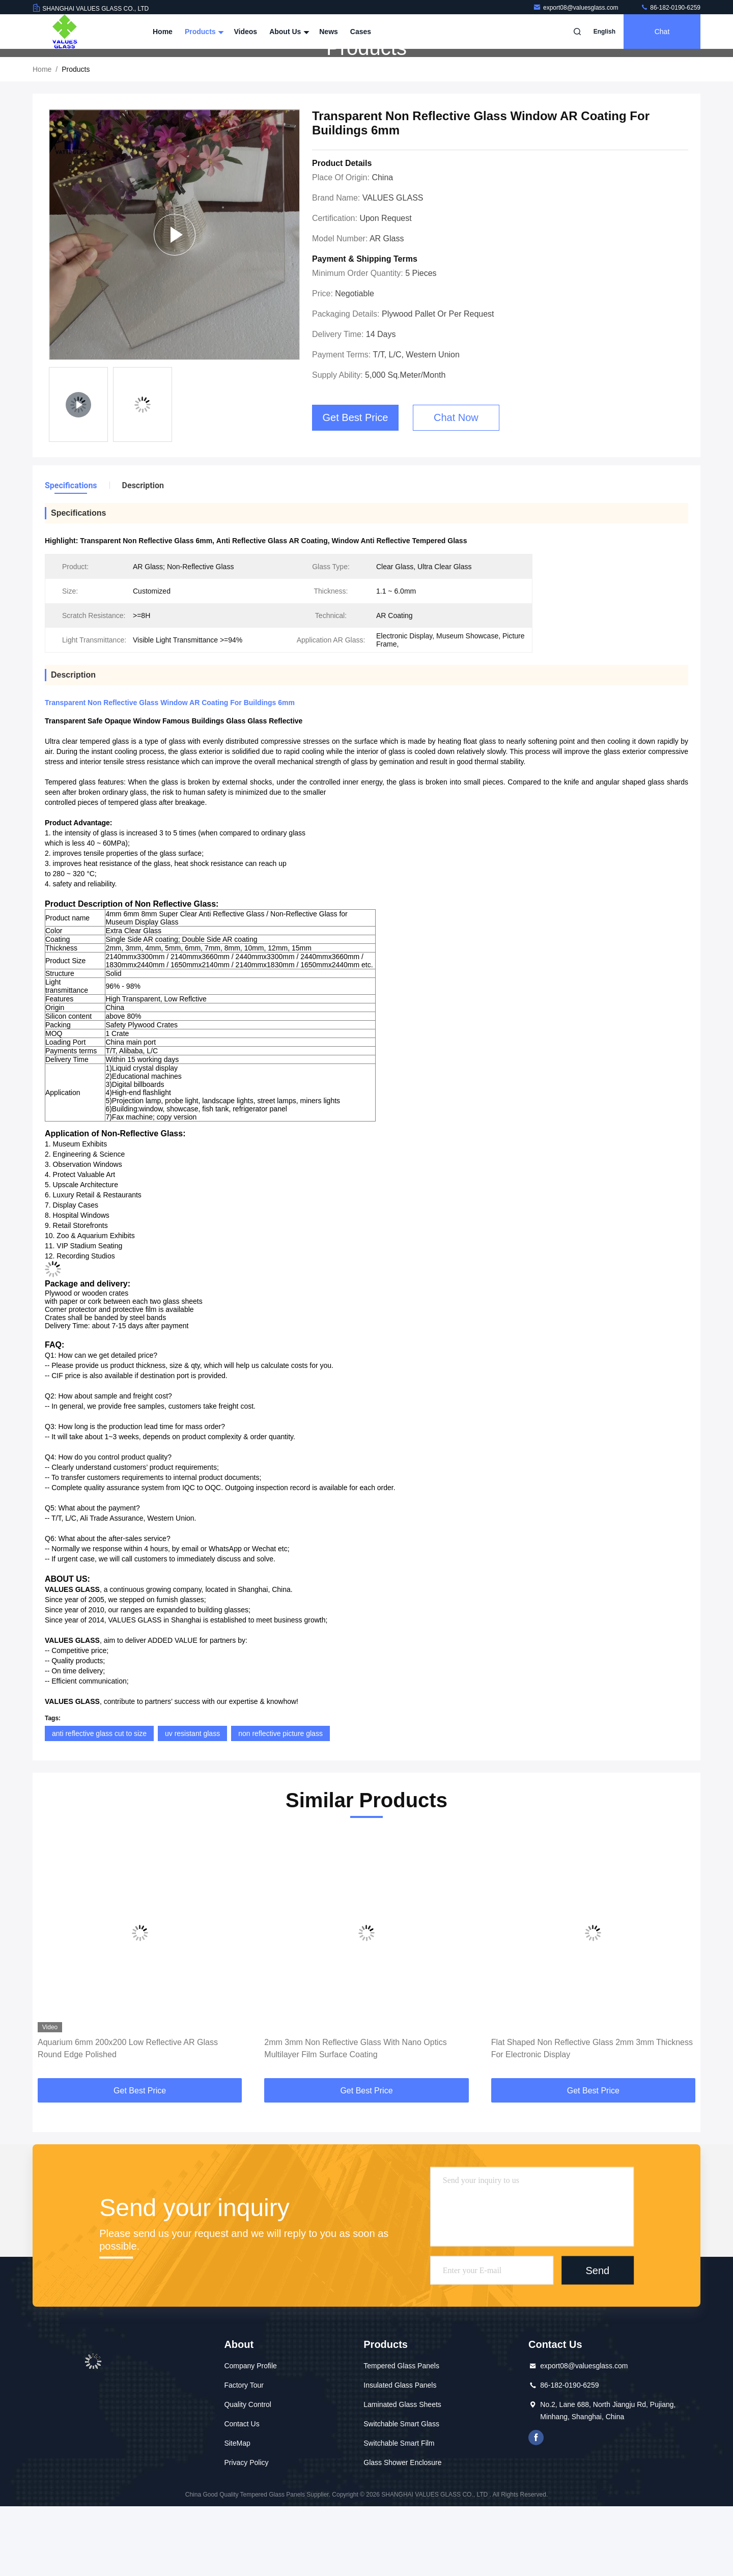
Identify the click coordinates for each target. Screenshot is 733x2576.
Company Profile (250, 2435)
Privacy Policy (246, 2532)
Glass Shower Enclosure (402, 2532)
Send (597, 2339)
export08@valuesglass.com (576, 7)
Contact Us (241, 2493)
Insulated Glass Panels (399, 2455)
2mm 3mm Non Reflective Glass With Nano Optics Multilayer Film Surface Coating (355, 2118)
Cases (360, 31)
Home (163, 31)
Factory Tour (244, 2455)
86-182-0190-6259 (670, 7)
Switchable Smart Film (398, 2513)
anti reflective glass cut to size (99, 1803)
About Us (288, 31)
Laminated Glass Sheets (402, 2474)
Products (203, 31)
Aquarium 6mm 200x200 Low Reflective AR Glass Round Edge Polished (128, 2118)
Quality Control (247, 2474)
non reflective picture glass (280, 1803)
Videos (245, 31)
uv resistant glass (192, 1803)
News (328, 31)
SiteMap (237, 2513)
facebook (536, 2507)
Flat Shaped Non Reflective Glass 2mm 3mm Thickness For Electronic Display (592, 2118)
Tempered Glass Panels (401, 2435)
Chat (662, 31)
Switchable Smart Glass (401, 2493)
